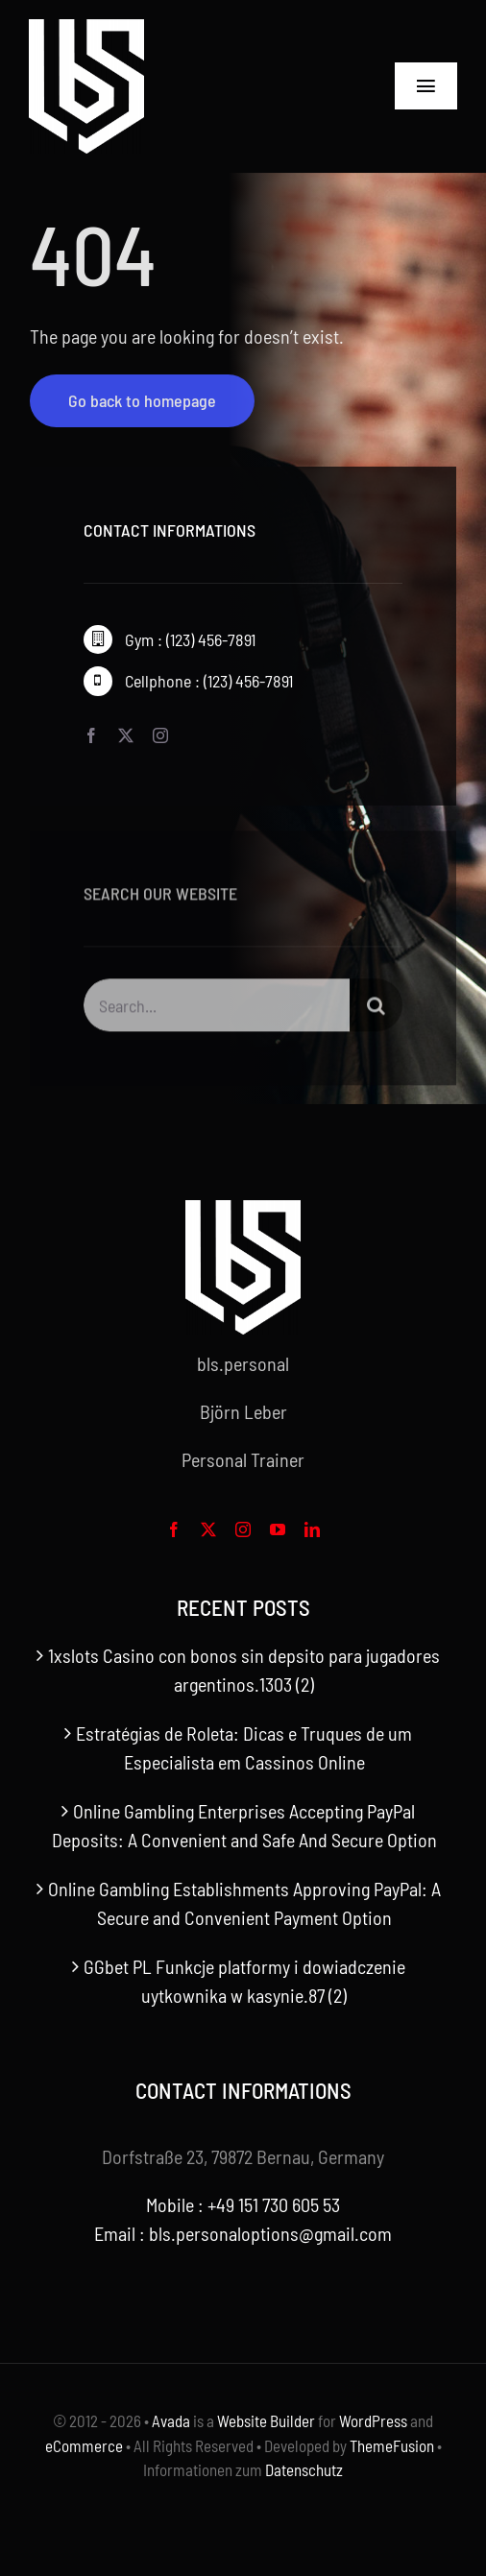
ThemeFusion (392, 2445)
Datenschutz (304, 2469)
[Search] (376, 1007)
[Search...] (217, 1007)
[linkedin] (312, 1529)
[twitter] (126, 735)
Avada (171, 2420)
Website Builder (266, 2420)
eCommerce (84, 2445)
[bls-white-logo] (86, 28)
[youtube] (277, 1529)
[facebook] (91, 735)
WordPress (373, 2420)
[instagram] (160, 735)
